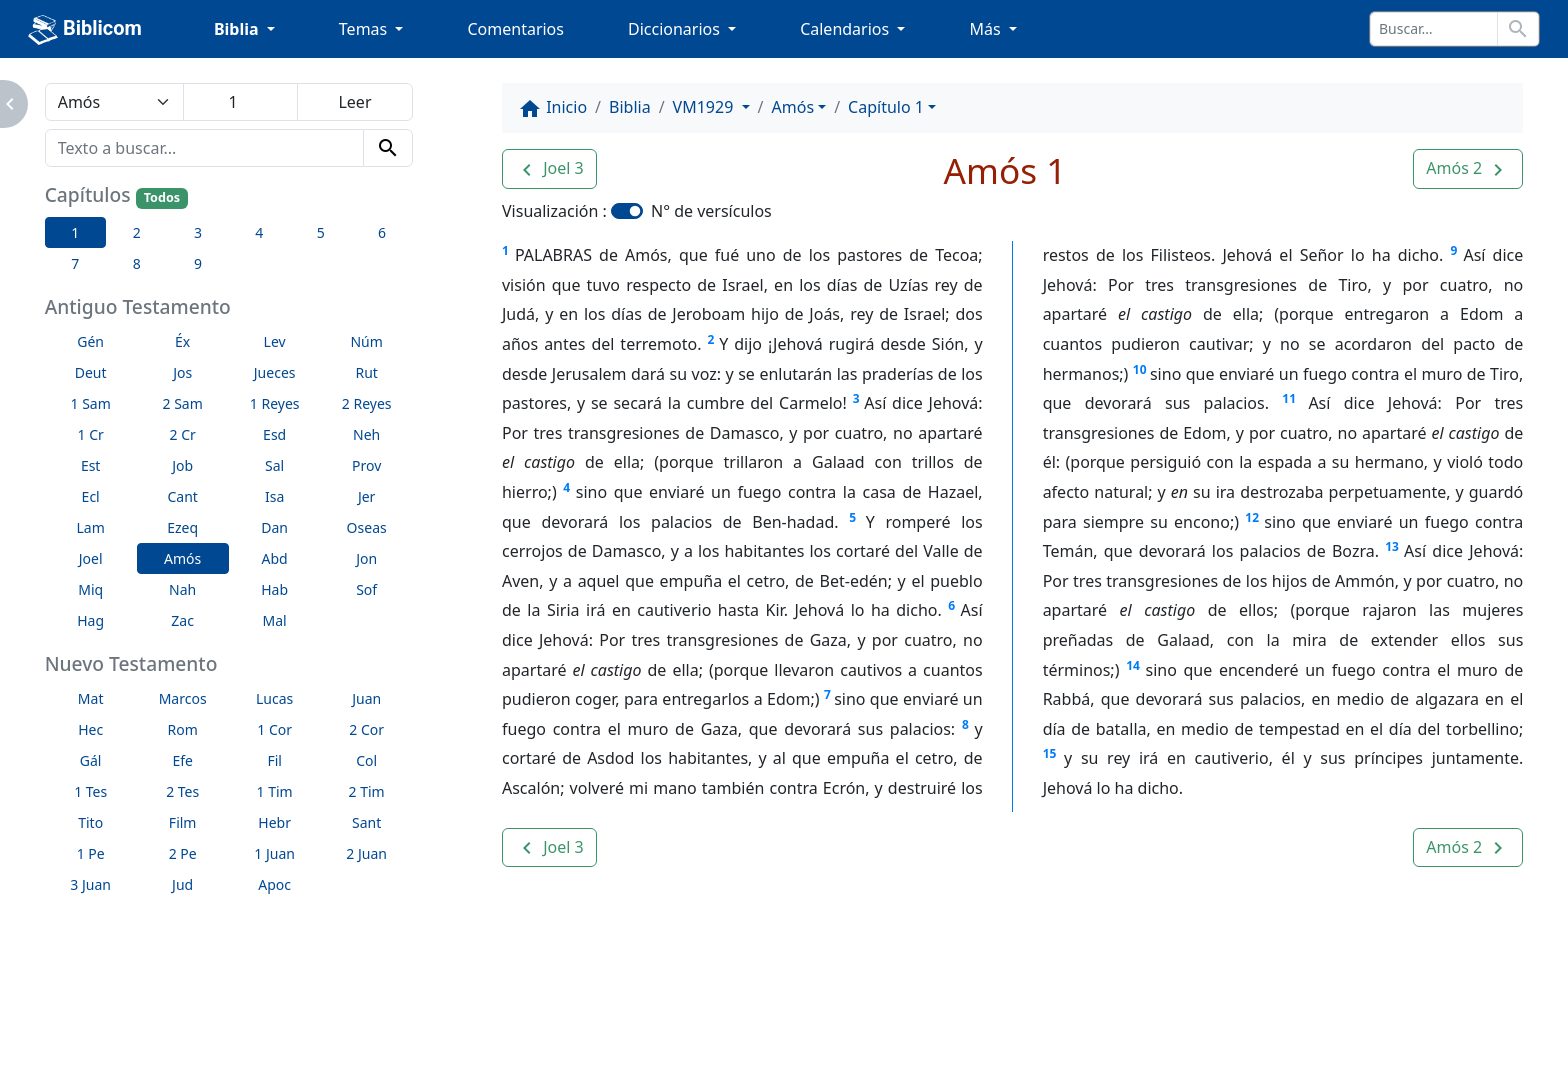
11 (1289, 398)
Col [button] (366, 760)
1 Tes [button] (90, 791)
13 (1392, 546)
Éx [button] (182, 341)
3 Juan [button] (90, 884)
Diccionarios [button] (676, 29)
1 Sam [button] (91, 403)
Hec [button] (90, 729)
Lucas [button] (274, 698)
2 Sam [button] (183, 403)
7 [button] (75, 263)
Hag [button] (90, 620)
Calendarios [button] (846, 29)
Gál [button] (91, 760)
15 (1050, 753)
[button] (549, 169)
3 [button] (198, 232)
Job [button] (182, 465)
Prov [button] (366, 465)
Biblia (630, 107)
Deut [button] (91, 372)
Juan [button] (366, 698)
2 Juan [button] (366, 853)
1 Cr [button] (91, 434)
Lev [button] (275, 341)
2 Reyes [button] (367, 403)
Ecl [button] (91, 496)
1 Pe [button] (91, 853)
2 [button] (137, 232)
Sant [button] (366, 822)
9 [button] (198, 263)
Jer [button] (367, 496)
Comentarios (515, 29)
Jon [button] (366, 558)
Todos (162, 197)
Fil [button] (274, 760)
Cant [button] (182, 496)
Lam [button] (91, 527)
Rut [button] (366, 372)
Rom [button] (183, 729)
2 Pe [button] (183, 853)
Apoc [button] (274, 884)
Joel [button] (91, 558)
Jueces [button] (275, 372)
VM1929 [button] (705, 107)
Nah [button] (182, 589)
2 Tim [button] (367, 791)
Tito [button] (90, 822)
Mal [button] (275, 620)
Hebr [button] (274, 822)
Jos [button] (182, 372)
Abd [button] (275, 558)
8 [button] (137, 263)
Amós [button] (182, 558)
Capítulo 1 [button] (886, 107)
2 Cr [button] (183, 434)
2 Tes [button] (182, 791)
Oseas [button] (367, 527)
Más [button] (986, 29)
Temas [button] (365, 29)
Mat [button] (91, 698)
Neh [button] (366, 434)
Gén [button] (90, 341)
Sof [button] (366, 589)
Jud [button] (182, 884)
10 (1140, 369)
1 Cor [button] (274, 729)
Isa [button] (274, 496)
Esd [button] (274, 434)
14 (1133, 665)
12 (1252, 517)
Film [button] (183, 822)
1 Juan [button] (274, 853)
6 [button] (382, 232)
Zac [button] (182, 620)
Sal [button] (274, 465)
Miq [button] (90, 589)
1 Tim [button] (275, 791)
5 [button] (321, 232)
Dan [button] (274, 527)
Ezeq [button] (182, 527)
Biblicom (85, 30)
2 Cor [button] (366, 729)
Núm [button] (366, 341)
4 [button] (259, 232)
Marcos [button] (183, 698)
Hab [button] (274, 589)
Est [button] (91, 465)
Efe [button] (182, 760)
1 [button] (75, 232)
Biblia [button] (238, 29)
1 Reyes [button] (275, 403)
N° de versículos (711, 211)
